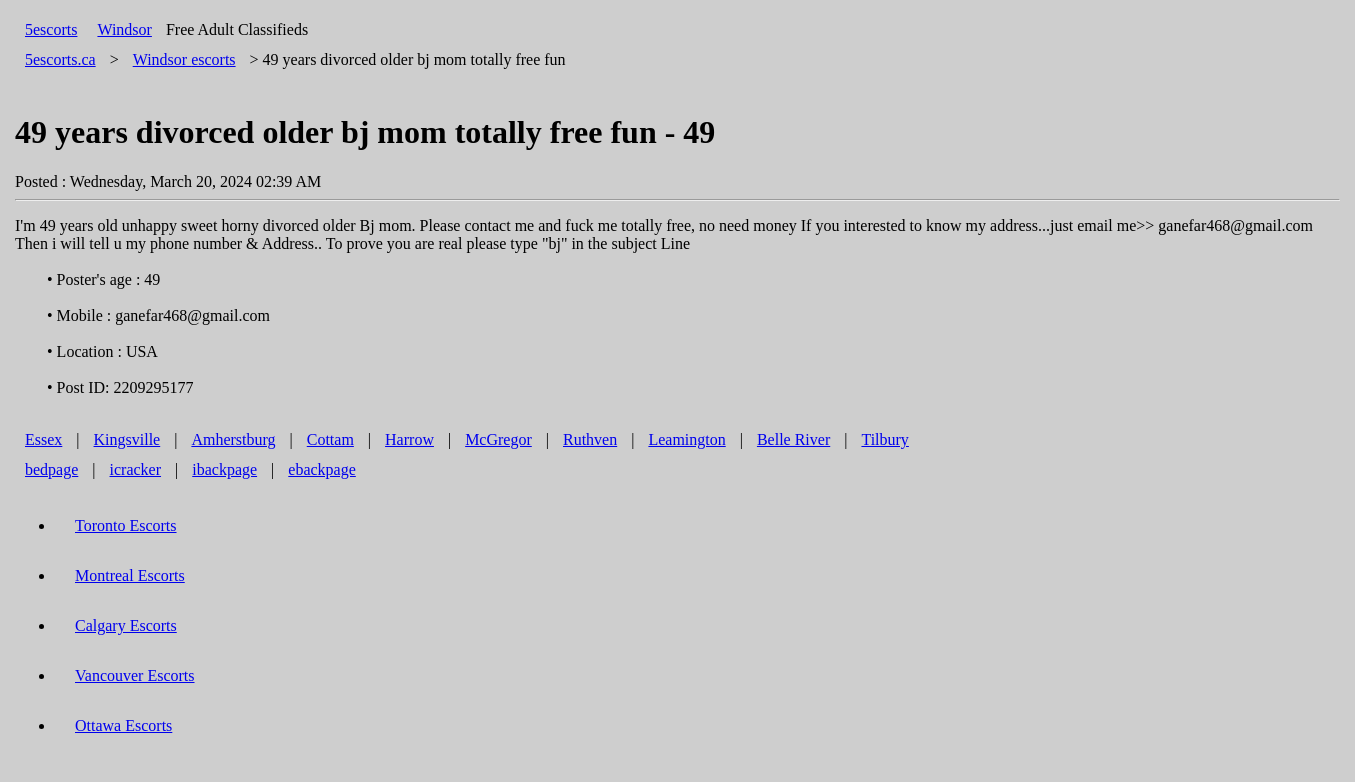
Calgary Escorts (126, 625)
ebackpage (322, 469)
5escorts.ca (60, 59)
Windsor (124, 29)
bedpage (51, 469)
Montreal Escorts (130, 575)
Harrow (409, 439)
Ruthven (590, 439)
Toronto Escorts (126, 525)
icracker (136, 469)
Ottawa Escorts (123, 725)
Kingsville (127, 439)
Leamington (686, 439)
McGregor (498, 439)
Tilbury (884, 439)
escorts (184, 59)
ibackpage (224, 469)
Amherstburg (233, 439)
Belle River (793, 439)
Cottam (330, 439)
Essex (43, 439)
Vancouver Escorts (135, 675)
